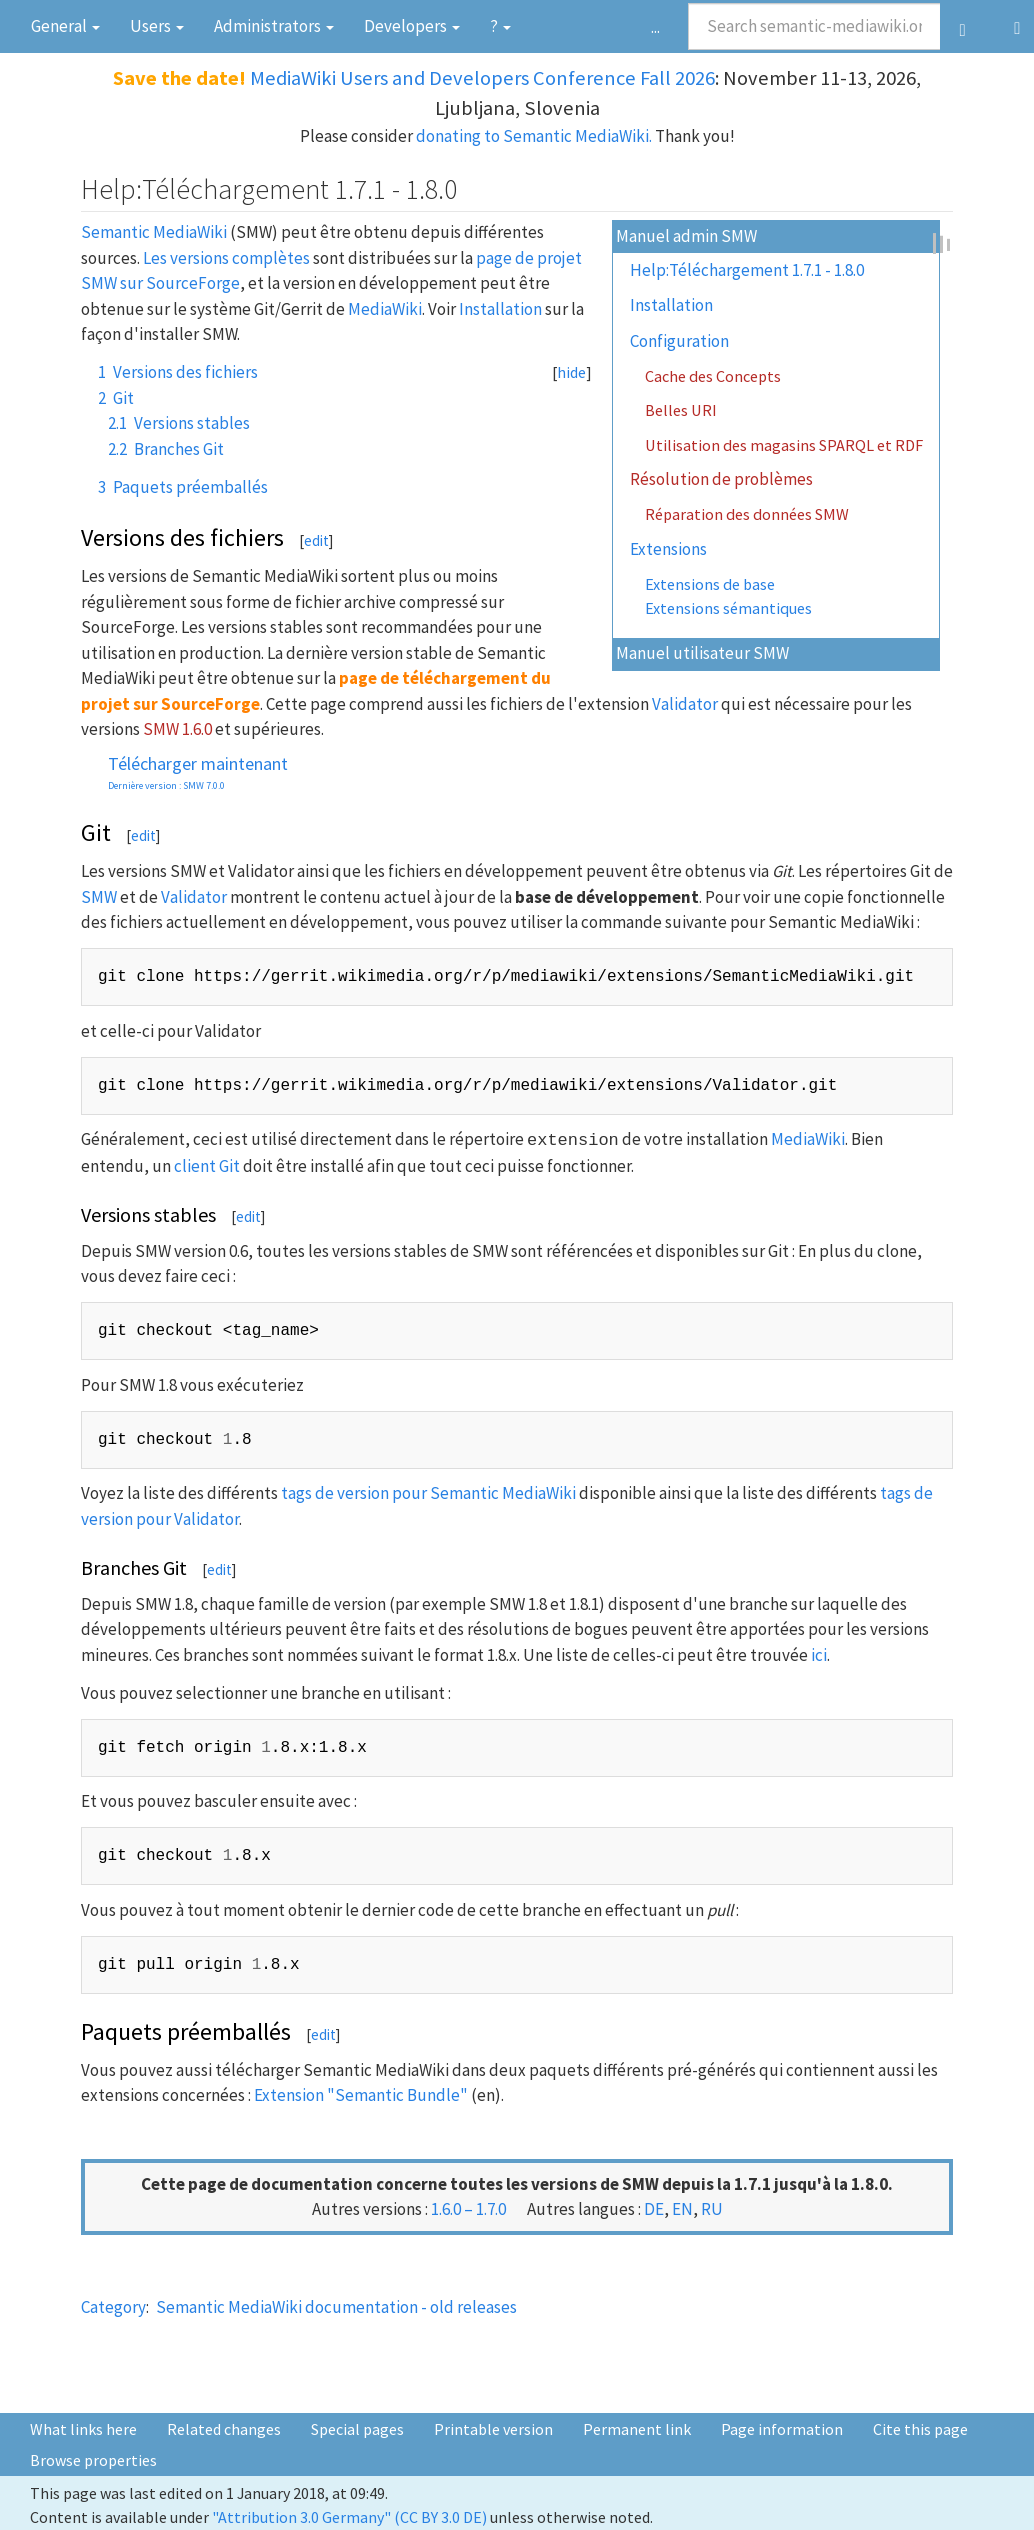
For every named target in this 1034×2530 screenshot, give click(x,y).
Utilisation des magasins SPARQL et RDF (784, 445)
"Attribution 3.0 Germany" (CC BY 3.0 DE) (349, 2517)
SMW (99, 897)
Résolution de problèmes (721, 479)
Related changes (224, 2429)
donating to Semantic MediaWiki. (534, 136)
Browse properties (93, 2460)
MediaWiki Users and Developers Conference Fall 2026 (482, 78)
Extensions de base (710, 584)
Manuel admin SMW (686, 236)
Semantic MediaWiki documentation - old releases (336, 2307)
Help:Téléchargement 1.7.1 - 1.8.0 (747, 270)
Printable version (493, 2429)
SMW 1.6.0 (177, 729)
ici (819, 1655)
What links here (83, 2429)
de (654, 2209)
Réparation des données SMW (747, 514)
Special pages (357, 2429)
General (65, 26)
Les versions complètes (226, 258)
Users (157, 26)
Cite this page (920, 2429)
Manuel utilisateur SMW (702, 653)
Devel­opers (412, 26)
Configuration (679, 341)
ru (712, 2209)
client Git (207, 1166)
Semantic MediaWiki (154, 232)
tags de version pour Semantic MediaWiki (428, 1493)
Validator (685, 704)
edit (316, 540)
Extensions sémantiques (728, 608)
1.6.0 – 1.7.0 (468, 2209)
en (682, 2209)
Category (113, 2307)
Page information (782, 2429)
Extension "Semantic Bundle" (361, 2095)
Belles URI (681, 410)
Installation (671, 305)
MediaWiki (385, 309)
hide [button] (571, 372)
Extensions (668, 549)
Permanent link (637, 2429)
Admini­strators (274, 26)
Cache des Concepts (713, 376)
